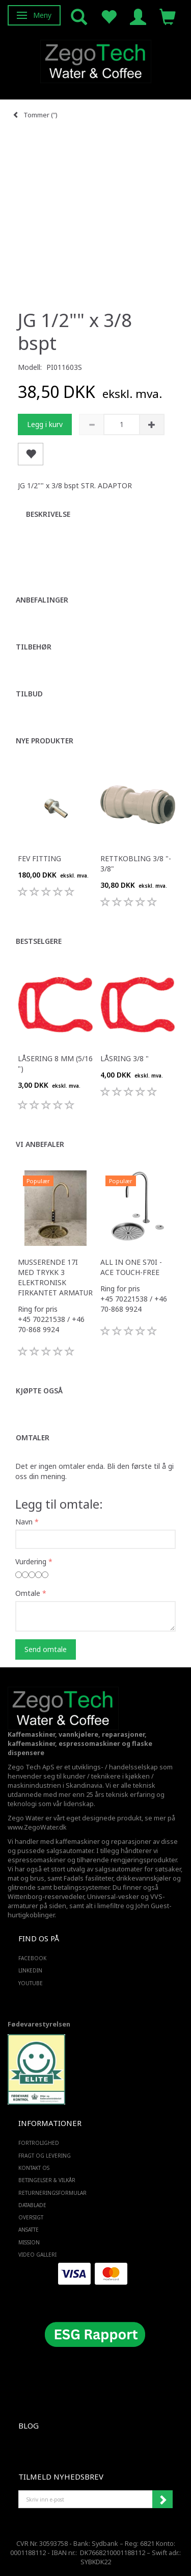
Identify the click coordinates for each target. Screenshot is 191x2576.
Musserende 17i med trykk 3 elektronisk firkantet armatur (55, 1277)
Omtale (27, 1593)
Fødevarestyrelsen (39, 2024)
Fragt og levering (44, 2155)
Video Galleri (37, 2254)
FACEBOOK (32, 1958)
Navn (24, 1522)
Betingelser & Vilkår (46, 2180)
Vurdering (30, 1561)
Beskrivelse (48, 514)
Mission (29, 2242)
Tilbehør (33, 647)
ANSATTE (28, 2229)
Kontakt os (33, 2167)
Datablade (32, 2205)
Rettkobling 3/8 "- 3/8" (135, 863)
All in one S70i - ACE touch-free (131, 1267)
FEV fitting (39, 858)
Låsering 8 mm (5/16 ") (55, 1063)
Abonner (162, 2499)
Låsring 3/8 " (124, 1058)
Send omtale (45, 1649)
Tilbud (29, 693)
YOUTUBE (30, 1983)
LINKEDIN (30, 1970)
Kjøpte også (39, 1390)
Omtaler (32, 1437)
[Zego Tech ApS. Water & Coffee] (95, 60)
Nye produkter (44, 740)
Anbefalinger (42, 600)
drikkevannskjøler (143, 1878)
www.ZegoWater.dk (37, 1827)
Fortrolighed (38, 2142)
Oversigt (30, 2217)
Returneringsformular (52, 2192)
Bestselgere (39, 941)
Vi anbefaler (40, 1144)
